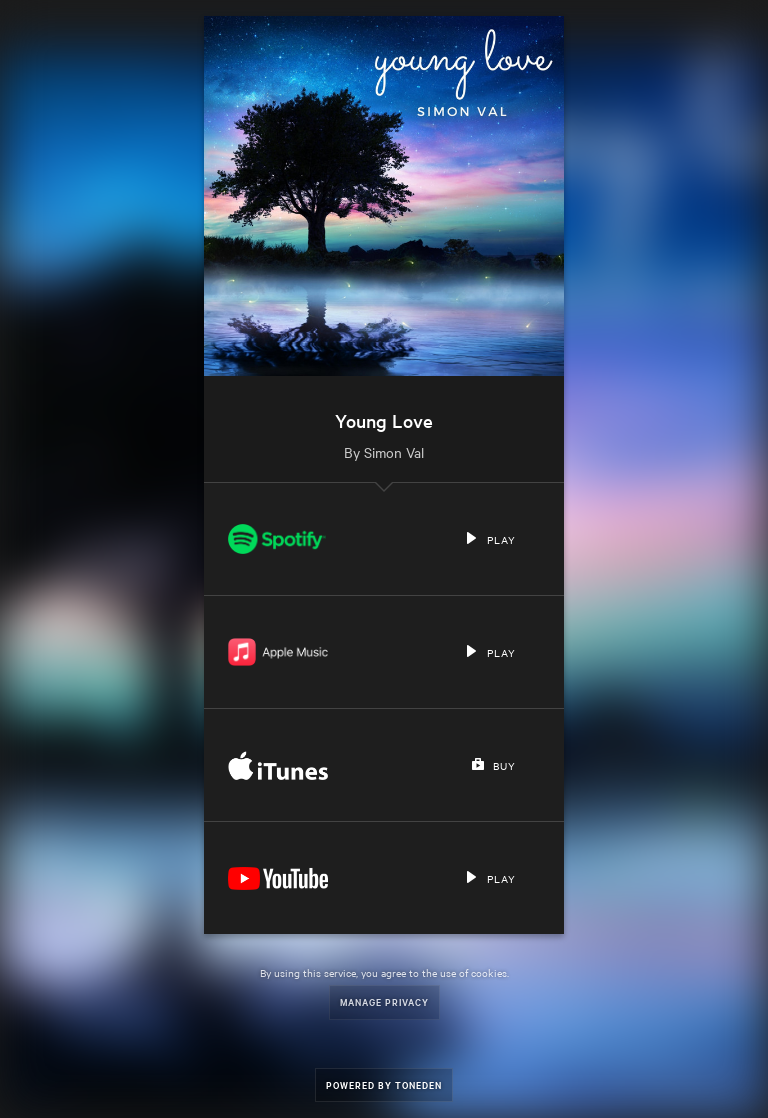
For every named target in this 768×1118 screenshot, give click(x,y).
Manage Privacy (384, 1001)
